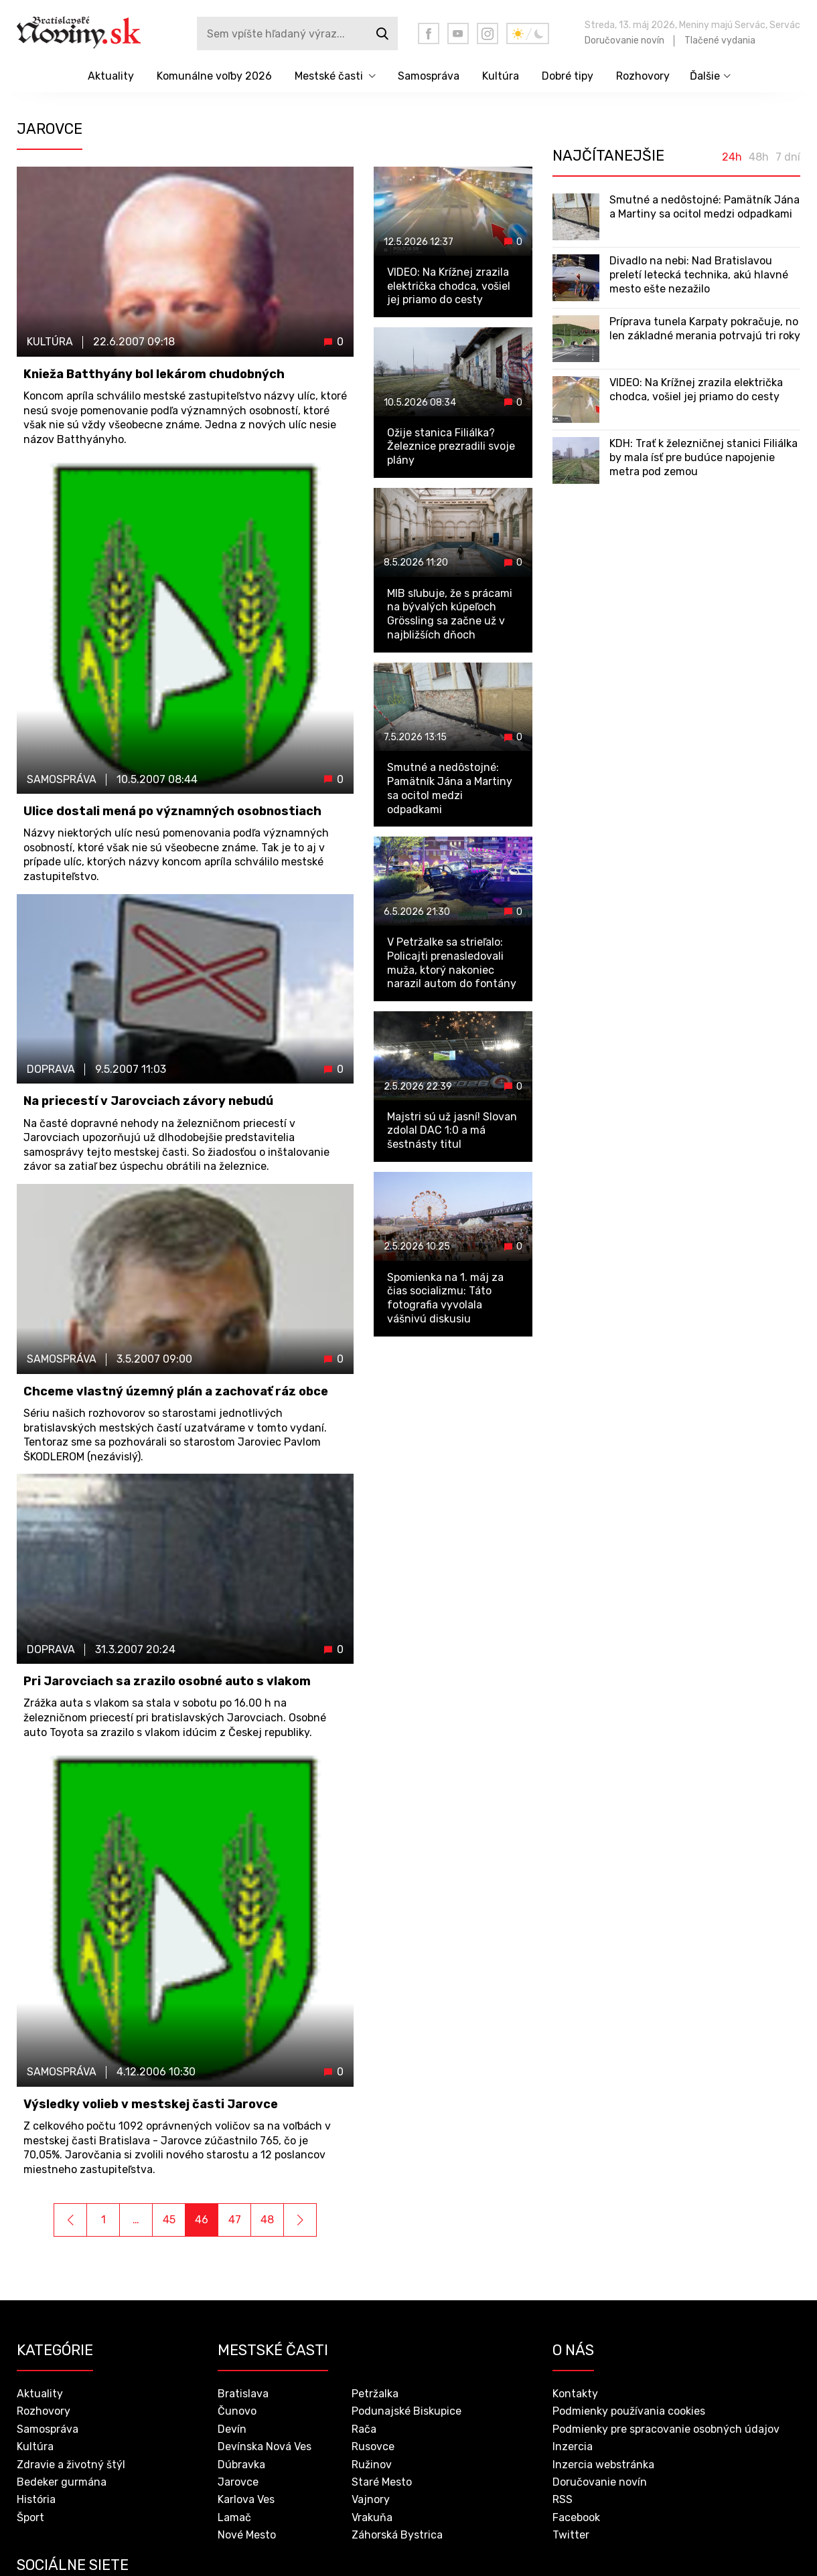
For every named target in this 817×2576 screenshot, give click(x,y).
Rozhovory (643, 76)
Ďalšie (705, 76)
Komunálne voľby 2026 (214, 76)
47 (234, 2219)
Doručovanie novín (624, 40)
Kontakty (575, 2393)
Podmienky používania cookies (628, 2411)
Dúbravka (241, 2464)
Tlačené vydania (719, 40)
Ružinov (372, 2464)
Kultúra (500, 76)
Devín (232, 2429)
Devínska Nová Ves (264, 2446)
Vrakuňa (372, 2517)
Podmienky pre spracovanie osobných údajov (665, 2429)
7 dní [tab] (787, 157)
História (36, 2499)
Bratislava (243, 2393)
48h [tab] (759, 157)
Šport (30, 2517)
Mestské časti (329, 76)
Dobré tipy (567, 76)
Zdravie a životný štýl (71, 2464)
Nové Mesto (247, 2534)
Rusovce (373, 2446)
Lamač (234, 2517)
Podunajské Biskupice (406, 2411)
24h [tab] (732, 157)
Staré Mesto (382, 2482)
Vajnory (371, 2499)
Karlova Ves (246, 2499)
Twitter (570, 2534)
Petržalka (375, 2393)
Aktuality (111, 76)
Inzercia (572, 2446)
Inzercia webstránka (603, 2464)
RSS (562, 2499)
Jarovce (238, 2482)
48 (267, 2219)
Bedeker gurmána (61, 2482)
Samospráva (428, 76)
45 (169, 2219)
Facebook (576, 2517)
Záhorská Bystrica (397, 2534)
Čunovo (237, 2411)
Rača (364, 2429)
